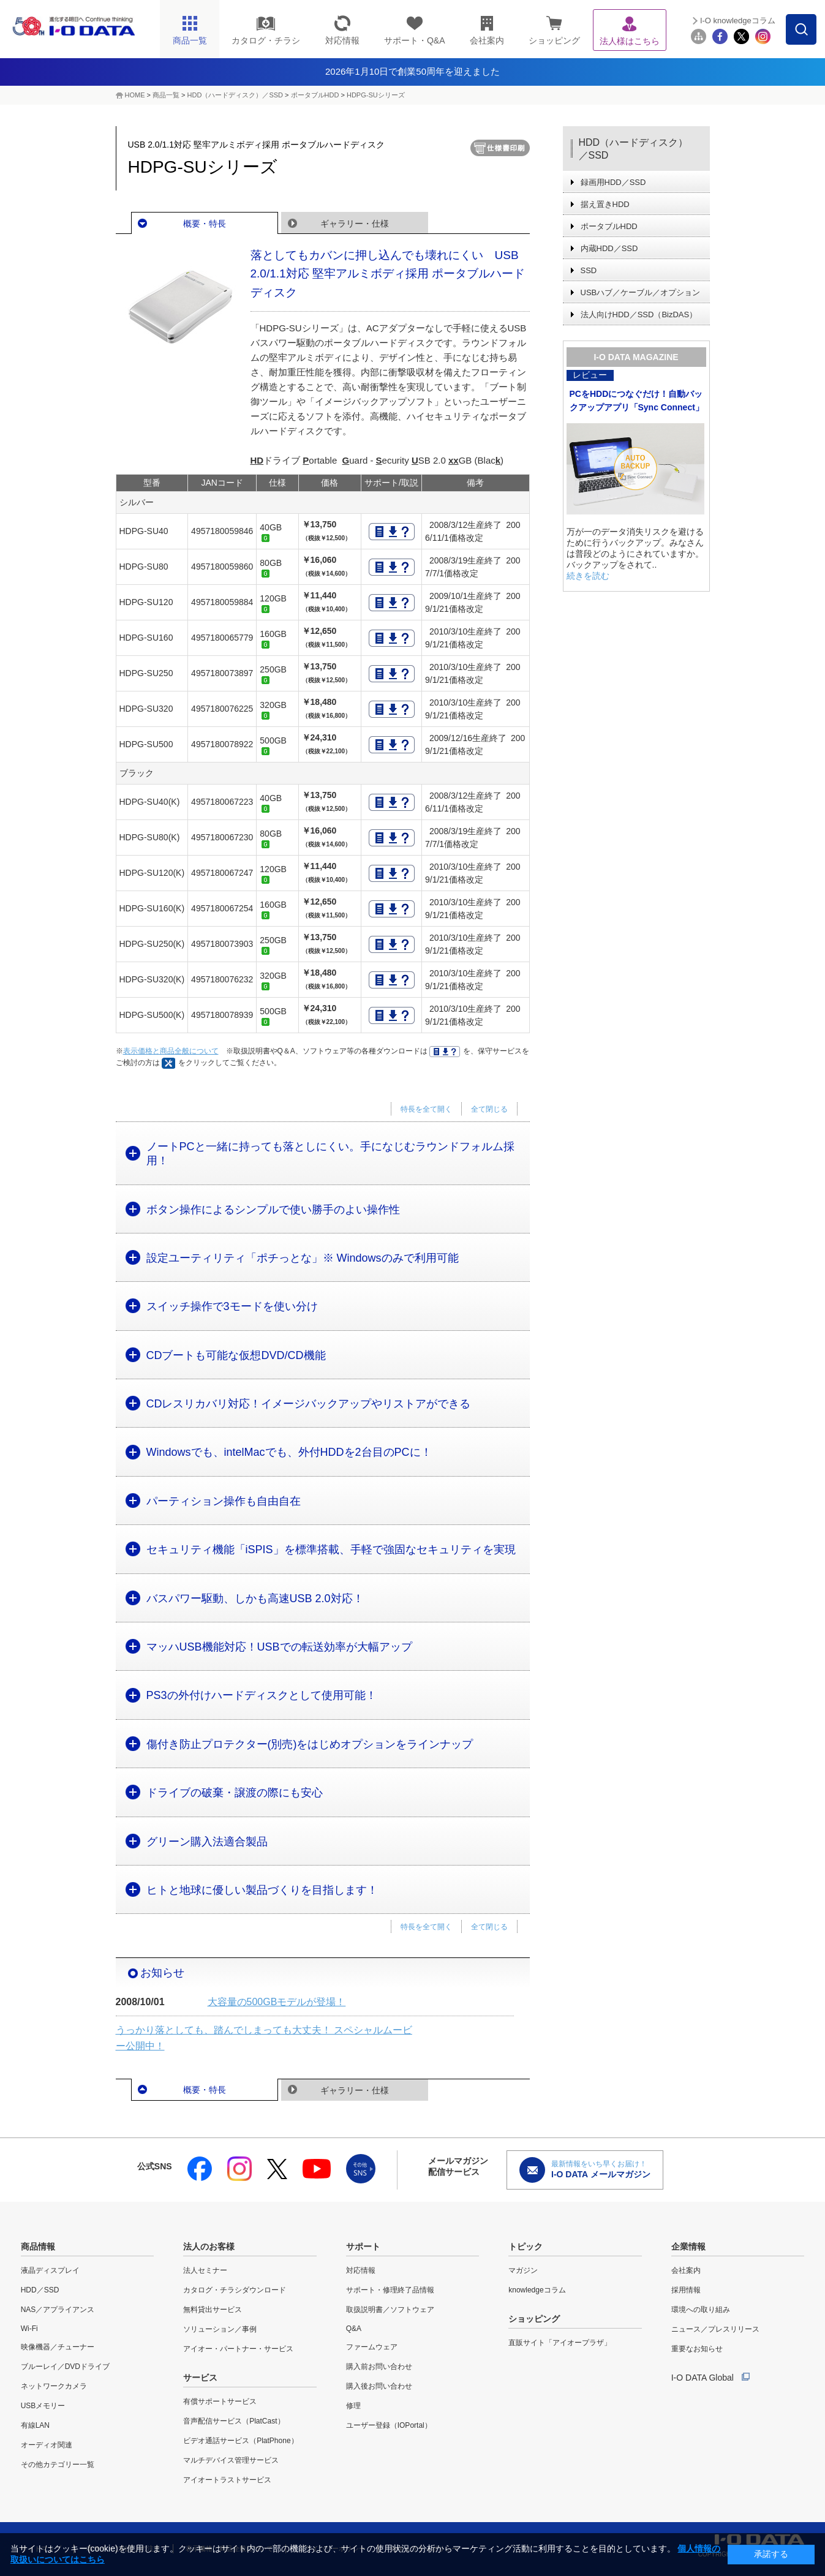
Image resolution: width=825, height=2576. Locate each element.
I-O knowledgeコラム (737, 20)
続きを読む (588, 576)
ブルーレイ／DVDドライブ (65, 2366)
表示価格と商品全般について (171, 1051)
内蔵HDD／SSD (609, 248)
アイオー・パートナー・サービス (238, 2348)
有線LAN (35, 2425)
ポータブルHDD (315, 95)
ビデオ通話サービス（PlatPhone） (240, 2440)
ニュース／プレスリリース (715, 2329)
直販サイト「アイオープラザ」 (559, 2342)
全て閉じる (489, 1109)
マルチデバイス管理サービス (231, 2460)
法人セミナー (205, 2270)
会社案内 (686, 2270)
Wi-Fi (29, 2328)
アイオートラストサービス (227, 2480)
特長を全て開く (426, 1109)
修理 (353, 2405)
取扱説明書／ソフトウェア (390, 2309)
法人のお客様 (209, 2246)
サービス (200, 2377)
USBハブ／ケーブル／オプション (641, 292)
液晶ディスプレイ (50, 2270)
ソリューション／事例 (220, 2329)
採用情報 (686, 2290)
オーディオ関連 (46, 2445)
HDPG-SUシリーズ (376, 95)
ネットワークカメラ (54, 2386)
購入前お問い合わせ (379, 2366)
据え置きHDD (605, 204)
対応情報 (360, 2270)
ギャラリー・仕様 (354, 223)
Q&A (353, 2328)
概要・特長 (204, 223)
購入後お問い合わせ (379, 2386)
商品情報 (38, 2246)
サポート (363, 2246)
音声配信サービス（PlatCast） (233, 2421)
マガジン (523, 2270)
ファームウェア (371, 2347)
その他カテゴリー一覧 (57, 2464)
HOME (135, 95)
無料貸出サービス (212, 2309)
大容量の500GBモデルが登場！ (277, 2002)
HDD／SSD (40, 2290)
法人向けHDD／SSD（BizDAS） (639, 314)
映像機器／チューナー (57, 2347)
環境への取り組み (700, 2309)
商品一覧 (166, 95)
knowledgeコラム (536, 2290)
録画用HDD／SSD (613, 182)
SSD (589, 270)
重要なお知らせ (697, 2348)
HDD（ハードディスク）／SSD (235, 95)
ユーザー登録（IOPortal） (389, 2425)
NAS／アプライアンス (58, 2309)
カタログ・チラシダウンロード (234, 2290)
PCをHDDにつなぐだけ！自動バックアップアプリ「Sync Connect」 (637, 400)
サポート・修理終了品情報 (390, 2290)
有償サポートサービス (220, 2401)
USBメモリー (43, 2405)
